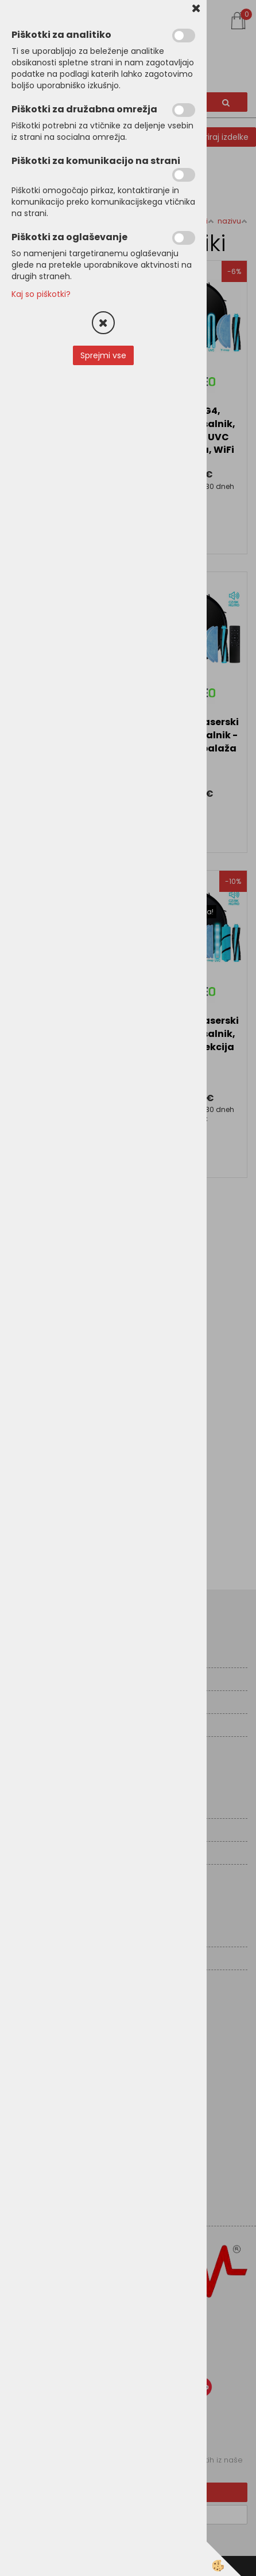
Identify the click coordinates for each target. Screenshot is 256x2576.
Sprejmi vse (103, 355)
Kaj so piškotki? (41, 294)
